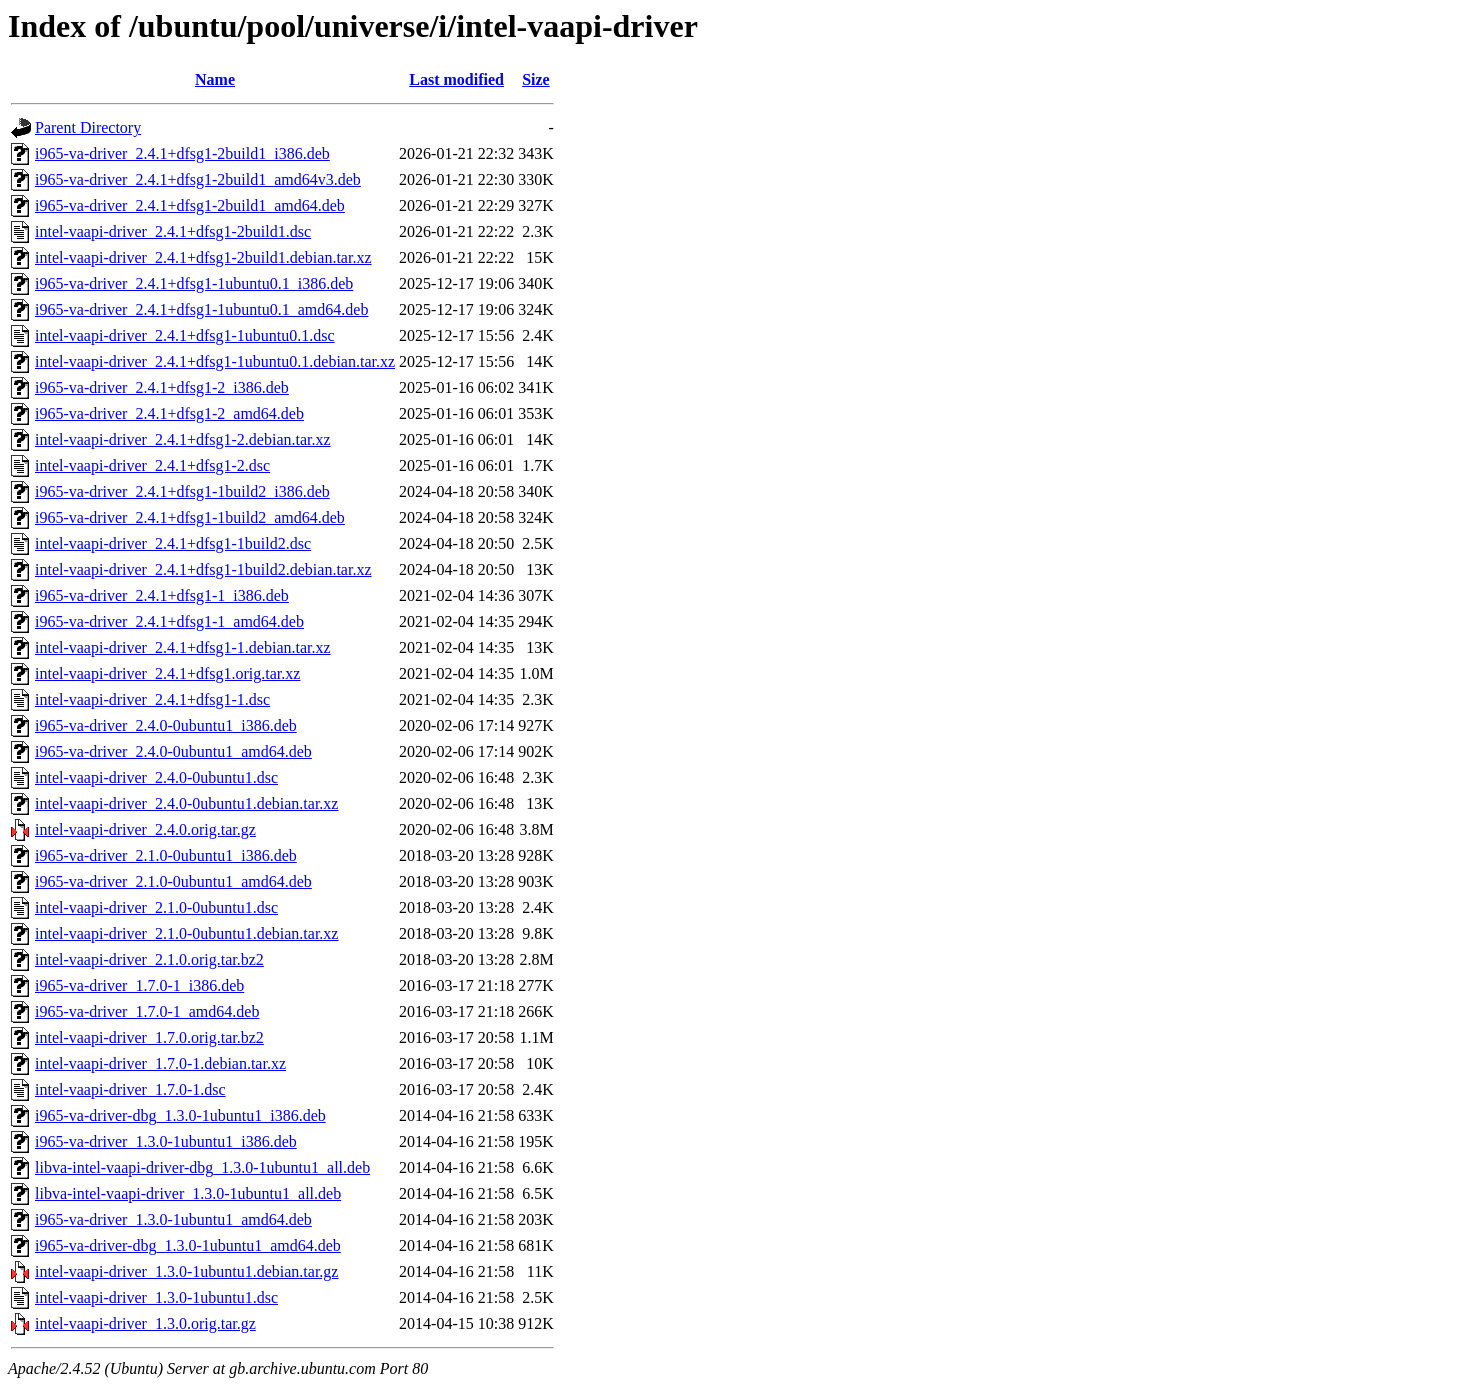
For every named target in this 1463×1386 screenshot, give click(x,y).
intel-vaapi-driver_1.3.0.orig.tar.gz (145, 1323)
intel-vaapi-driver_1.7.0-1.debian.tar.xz (160, 1063)
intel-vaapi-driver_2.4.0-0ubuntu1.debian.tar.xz (186, 803)
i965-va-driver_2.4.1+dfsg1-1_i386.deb (162, 595)
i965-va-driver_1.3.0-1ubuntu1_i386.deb (166, 1141)
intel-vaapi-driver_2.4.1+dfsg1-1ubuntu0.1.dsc (185, 335)
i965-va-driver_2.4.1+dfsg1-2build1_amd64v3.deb (198, 179)
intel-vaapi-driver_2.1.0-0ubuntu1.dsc (156, 907)
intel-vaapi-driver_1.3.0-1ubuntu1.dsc (156, 1297)
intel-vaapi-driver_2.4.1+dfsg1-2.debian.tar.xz (183, 439)
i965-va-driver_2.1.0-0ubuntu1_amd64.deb (173, 881)
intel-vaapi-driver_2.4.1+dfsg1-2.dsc (152, 465)
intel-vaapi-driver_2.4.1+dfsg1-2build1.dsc (173, 231)
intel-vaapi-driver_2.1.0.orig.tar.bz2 (149, 959)
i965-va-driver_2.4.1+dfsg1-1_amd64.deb (169, 621)
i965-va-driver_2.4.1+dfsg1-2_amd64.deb (169, 413)
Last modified (456, 79)
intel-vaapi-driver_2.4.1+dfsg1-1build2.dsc (173, 543)
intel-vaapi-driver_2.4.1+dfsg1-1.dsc (152, 699)
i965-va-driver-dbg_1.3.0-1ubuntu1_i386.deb (180, 1115)
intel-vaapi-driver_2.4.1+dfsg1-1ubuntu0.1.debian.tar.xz (215, 361)
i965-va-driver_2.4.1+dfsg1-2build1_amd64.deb (190, 205)
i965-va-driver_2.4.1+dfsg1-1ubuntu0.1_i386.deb (194, 283)
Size (536, 79)
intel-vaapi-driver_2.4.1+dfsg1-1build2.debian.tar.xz (203, 569)
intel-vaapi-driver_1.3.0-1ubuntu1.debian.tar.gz (186, 1271)
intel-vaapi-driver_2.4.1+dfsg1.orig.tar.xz (167, 673)
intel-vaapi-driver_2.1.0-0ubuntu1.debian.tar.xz (186, 933)
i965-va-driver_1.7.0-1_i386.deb (139, 985)
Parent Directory (88, 127)
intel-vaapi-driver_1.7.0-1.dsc (130, 1089)
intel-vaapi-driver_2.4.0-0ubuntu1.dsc (156, 777)
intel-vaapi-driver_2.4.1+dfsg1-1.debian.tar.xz (183, 647)
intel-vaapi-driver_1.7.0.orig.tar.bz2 (149, 1037)
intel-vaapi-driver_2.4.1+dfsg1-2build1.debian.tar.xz (203, 257)
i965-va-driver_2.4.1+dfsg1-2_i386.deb (162, 387)
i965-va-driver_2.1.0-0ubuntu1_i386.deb (166, 855)
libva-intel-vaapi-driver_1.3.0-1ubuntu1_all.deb (188, 1193)
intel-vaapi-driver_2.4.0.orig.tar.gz (145, 829)
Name (215, 79)
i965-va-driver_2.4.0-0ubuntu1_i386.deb (166, 725)
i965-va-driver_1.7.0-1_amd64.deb (147, 1011)
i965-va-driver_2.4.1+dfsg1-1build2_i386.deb (182, 491)
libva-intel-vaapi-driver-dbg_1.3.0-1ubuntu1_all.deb (202, 1167)
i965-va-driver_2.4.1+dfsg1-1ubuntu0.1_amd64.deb (201, 309)
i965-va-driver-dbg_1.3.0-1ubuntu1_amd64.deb (188, 1245)
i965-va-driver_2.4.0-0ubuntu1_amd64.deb (173, 751)
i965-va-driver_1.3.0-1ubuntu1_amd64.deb (173, 1219)
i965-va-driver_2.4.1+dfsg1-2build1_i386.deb (182, 153)
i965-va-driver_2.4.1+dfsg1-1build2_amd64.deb (190, 517)
